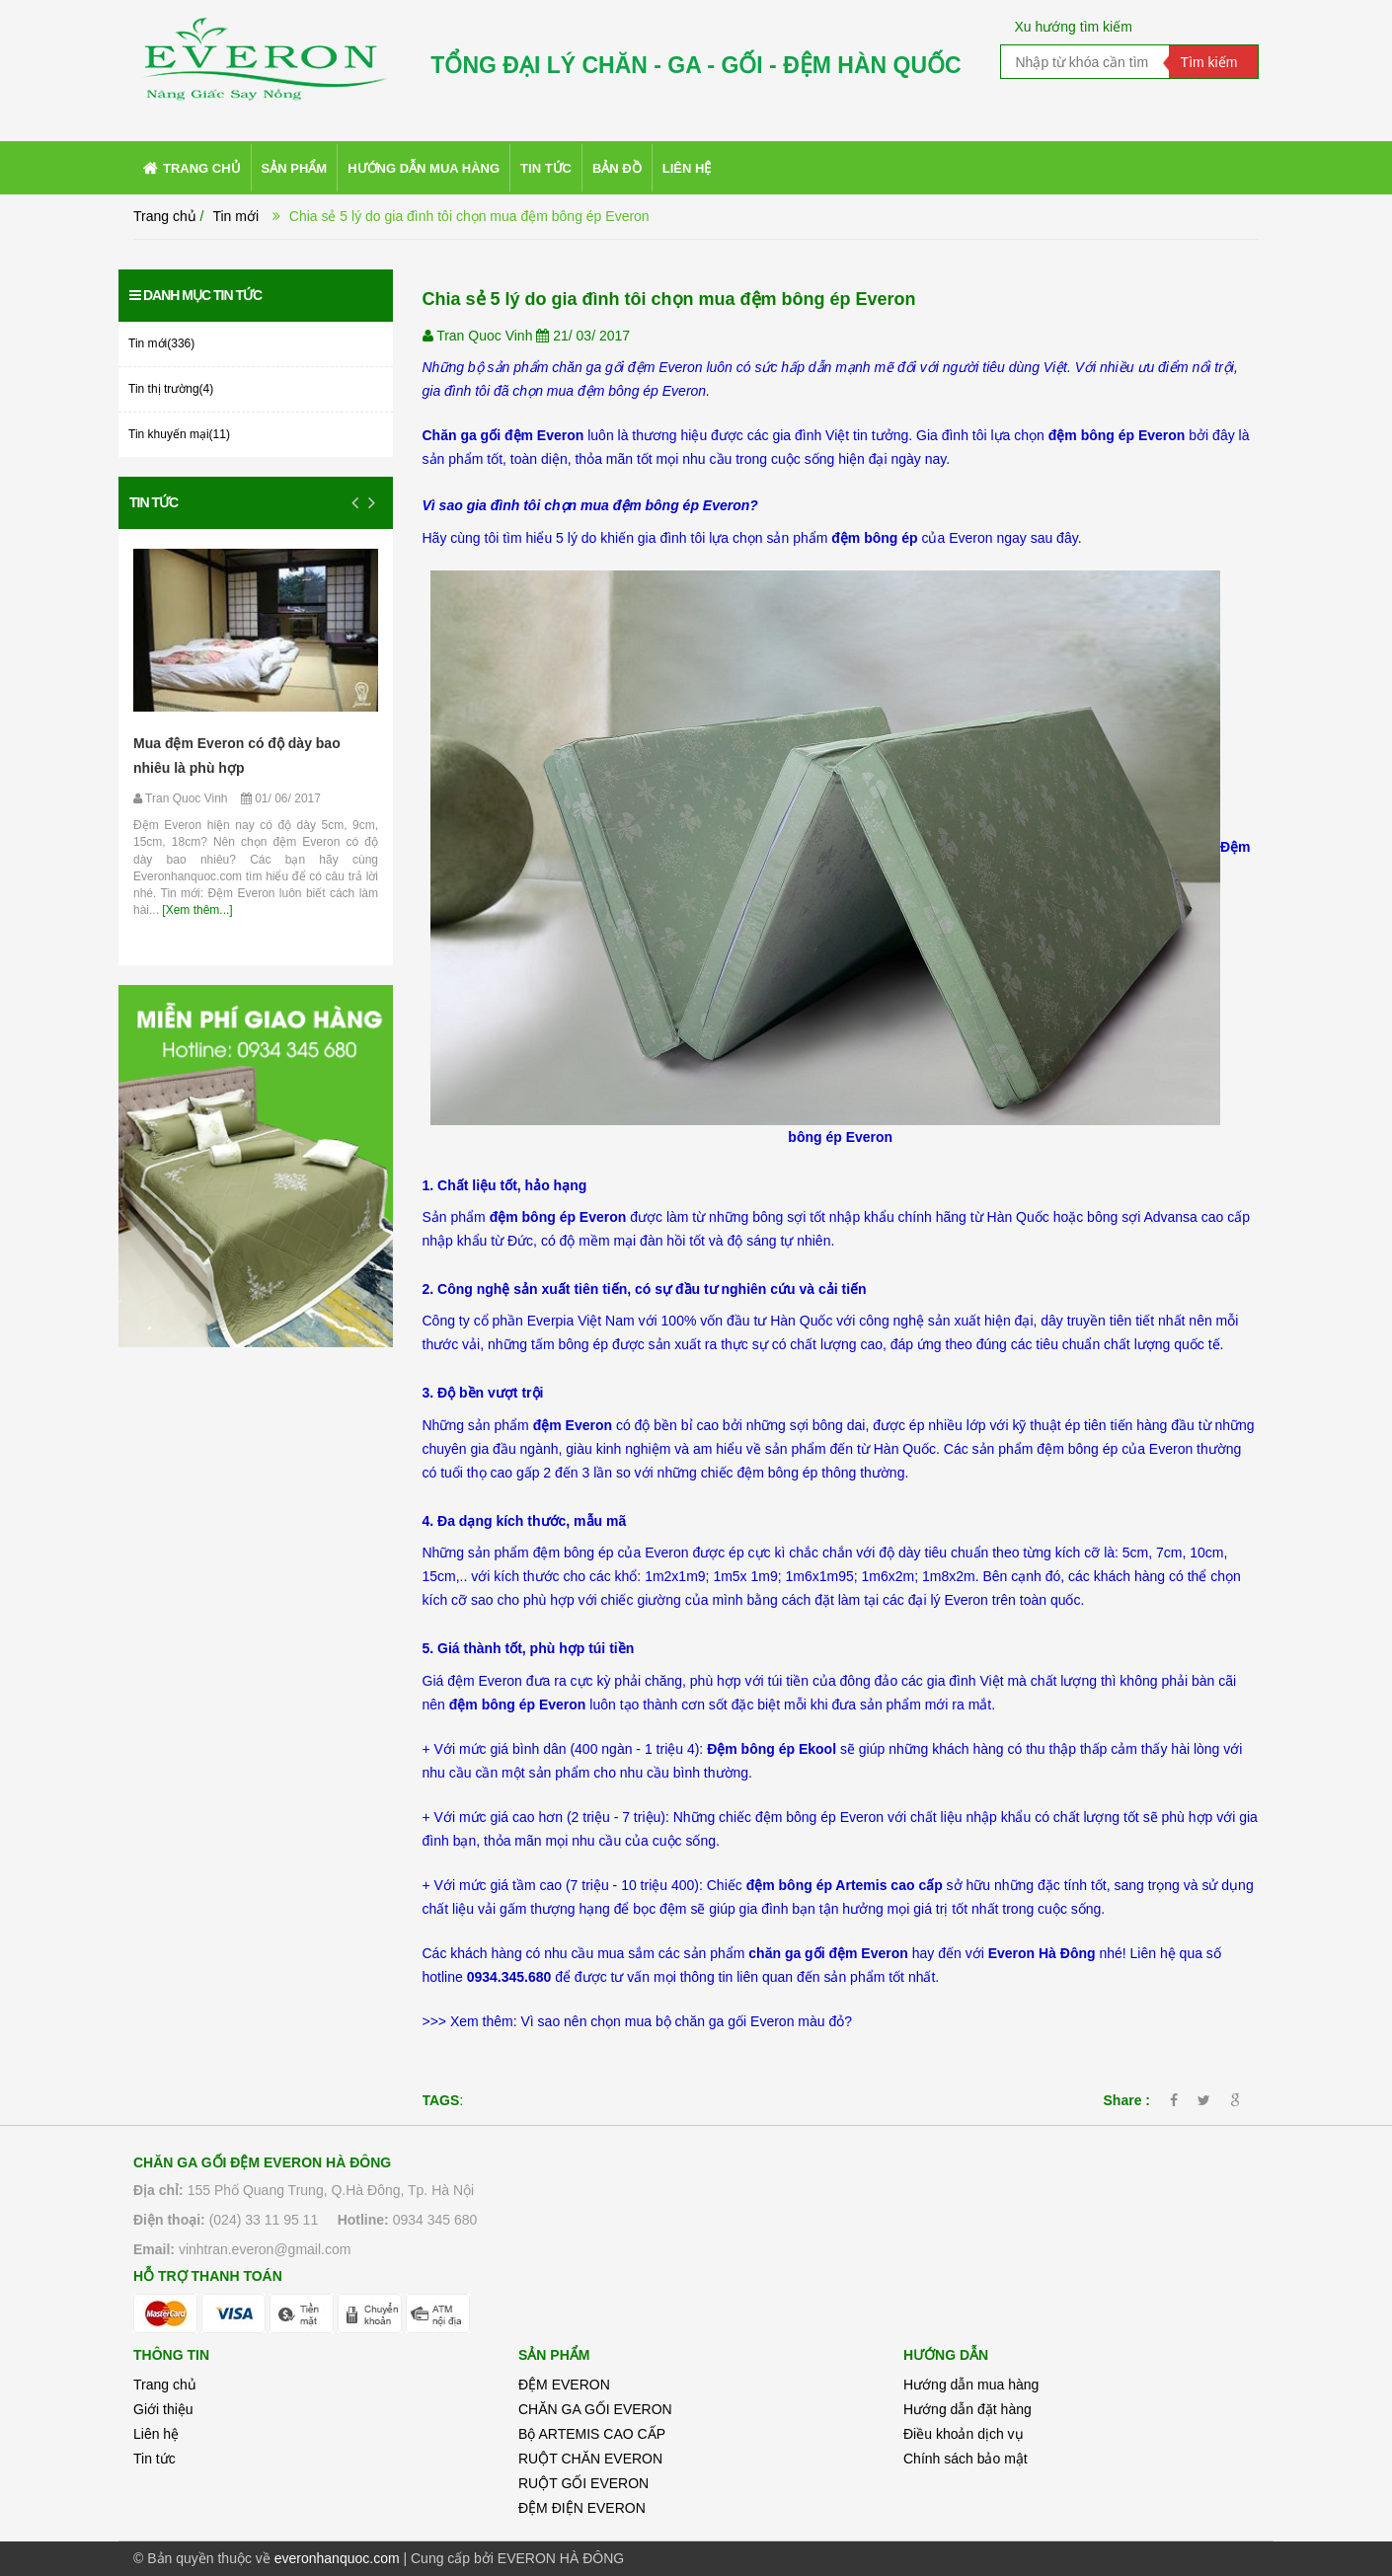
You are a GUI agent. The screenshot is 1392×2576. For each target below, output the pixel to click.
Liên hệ (156, 2434)
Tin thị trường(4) (170, 389)
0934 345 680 (435, 2220)
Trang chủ (164, 2384)
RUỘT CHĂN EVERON (590, 2458)
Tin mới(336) (161, 343)
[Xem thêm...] (196, 910)
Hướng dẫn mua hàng (971, 2384)
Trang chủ (164, 216)
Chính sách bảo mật (965, 2458)
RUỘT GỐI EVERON (583, 2483)
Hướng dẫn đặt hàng (967, 2409)
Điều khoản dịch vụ (963, 2434)
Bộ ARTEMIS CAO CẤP (591, 2434)
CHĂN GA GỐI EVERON (595, 2409)
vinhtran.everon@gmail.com (265, 2249)
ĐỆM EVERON (564, 2384)
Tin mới (235, 216)
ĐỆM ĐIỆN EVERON (582, 2508)
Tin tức (153, 502)
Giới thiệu (163, 2409)
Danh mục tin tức (195, 295)
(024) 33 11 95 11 (264, 2220)
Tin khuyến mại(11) (179, 434)
